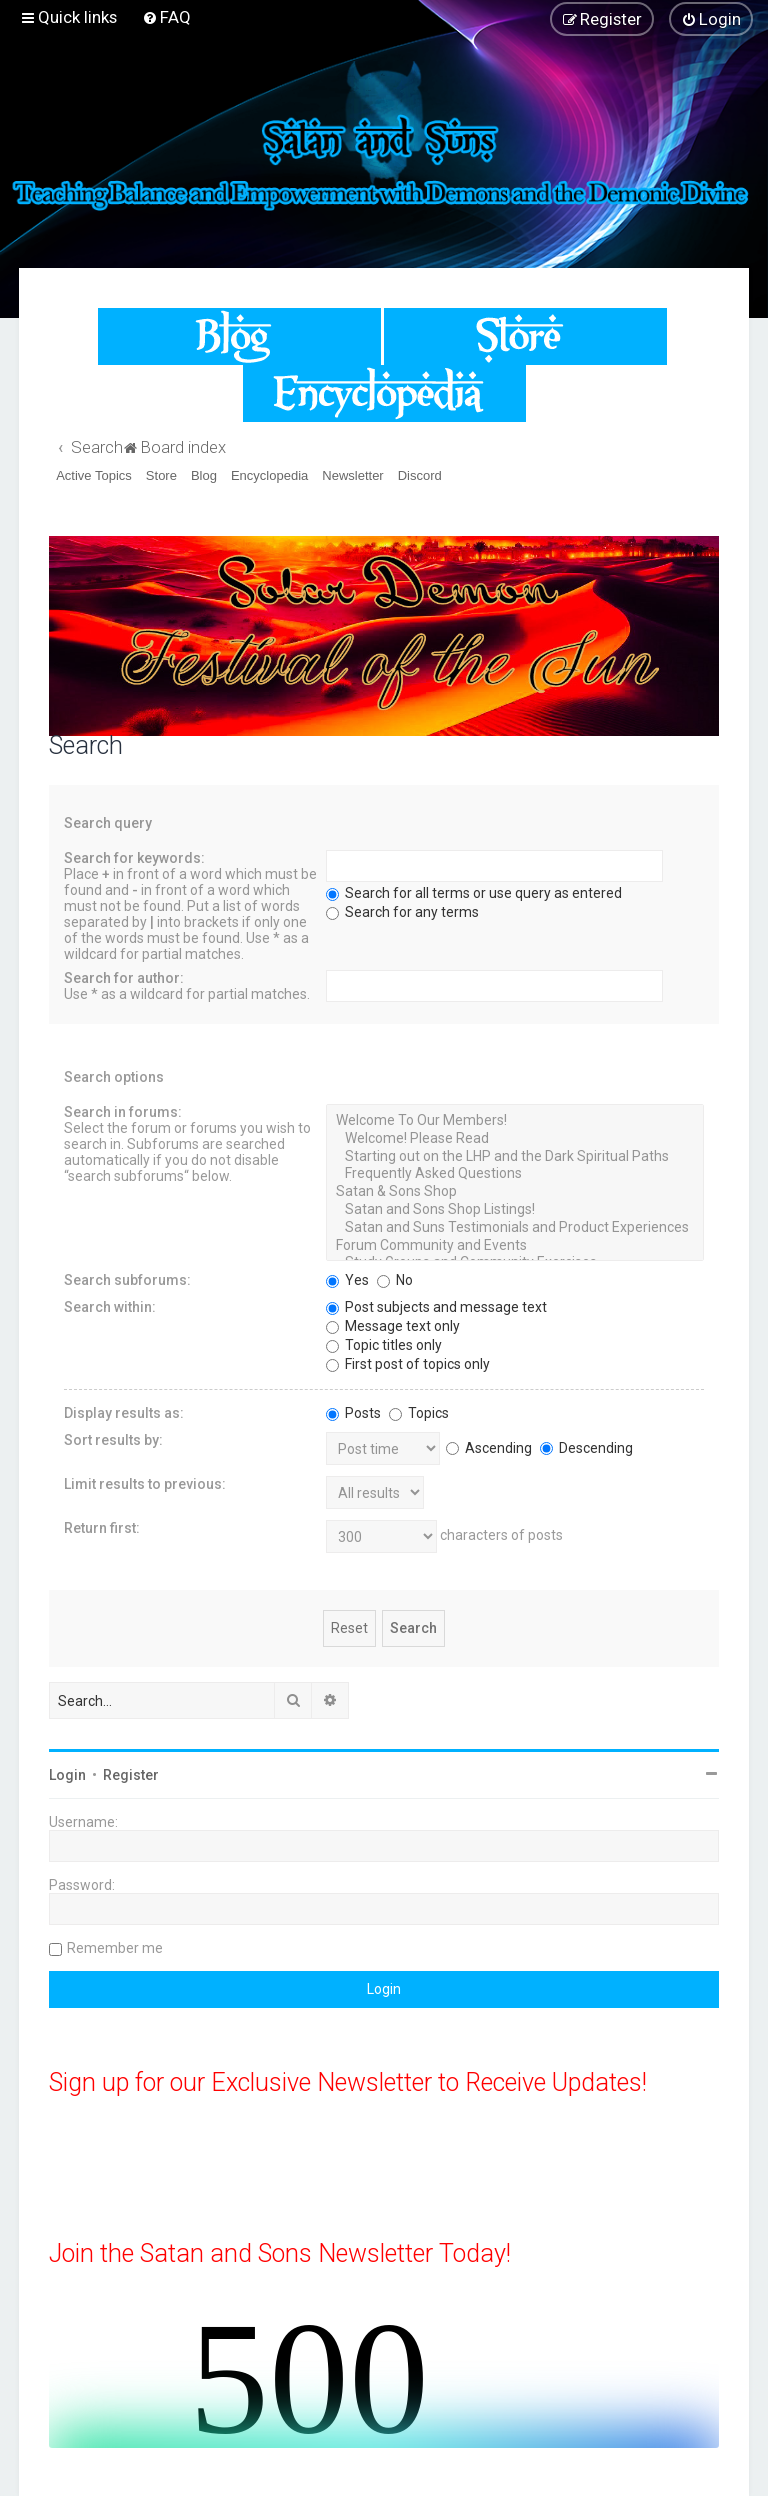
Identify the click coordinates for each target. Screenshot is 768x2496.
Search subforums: (127, 1280)
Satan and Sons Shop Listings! (514, 1210)
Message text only (393, 1326)
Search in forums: (123, 1112)
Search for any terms (402, 912)
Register (131, 1775)
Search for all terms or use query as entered (474, 893)
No (395, 1280)
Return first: (102, 1528)
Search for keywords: (134, 858)
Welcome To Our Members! (514, 1121)
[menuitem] (166, 17)
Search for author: (124, 978)
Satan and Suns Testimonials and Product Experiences (514, 1228)
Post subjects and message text (436, 1307)
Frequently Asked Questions (514, 1174)
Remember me (115, 1948)
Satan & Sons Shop (514, 1192)
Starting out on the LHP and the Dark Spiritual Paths (514, 1157)
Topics (419, 1413)
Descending (586, 1448)
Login (67, 1775)
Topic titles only (384, 1345)
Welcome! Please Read (514, 1139)
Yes (347, 1280)
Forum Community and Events (514, 1246)
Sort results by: (113, 1440)
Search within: (110, 1307)
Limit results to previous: (145, 1484)
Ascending (489, 1448)
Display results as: (124, 1413)
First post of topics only (408, 1364)
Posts (353, 1413)
